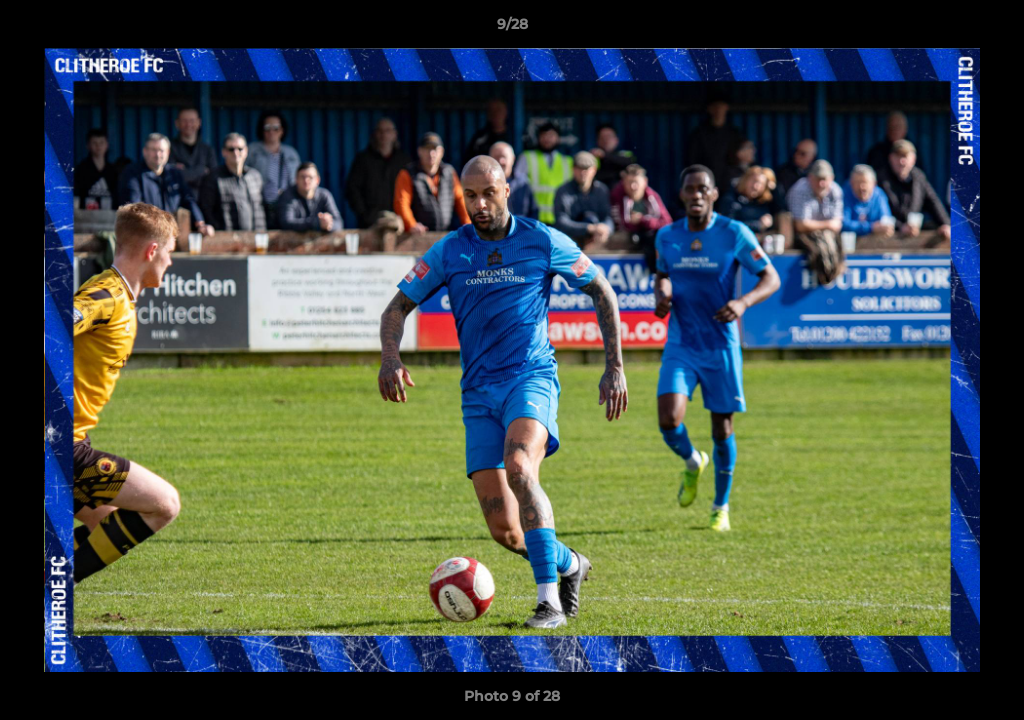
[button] (988, 29)
